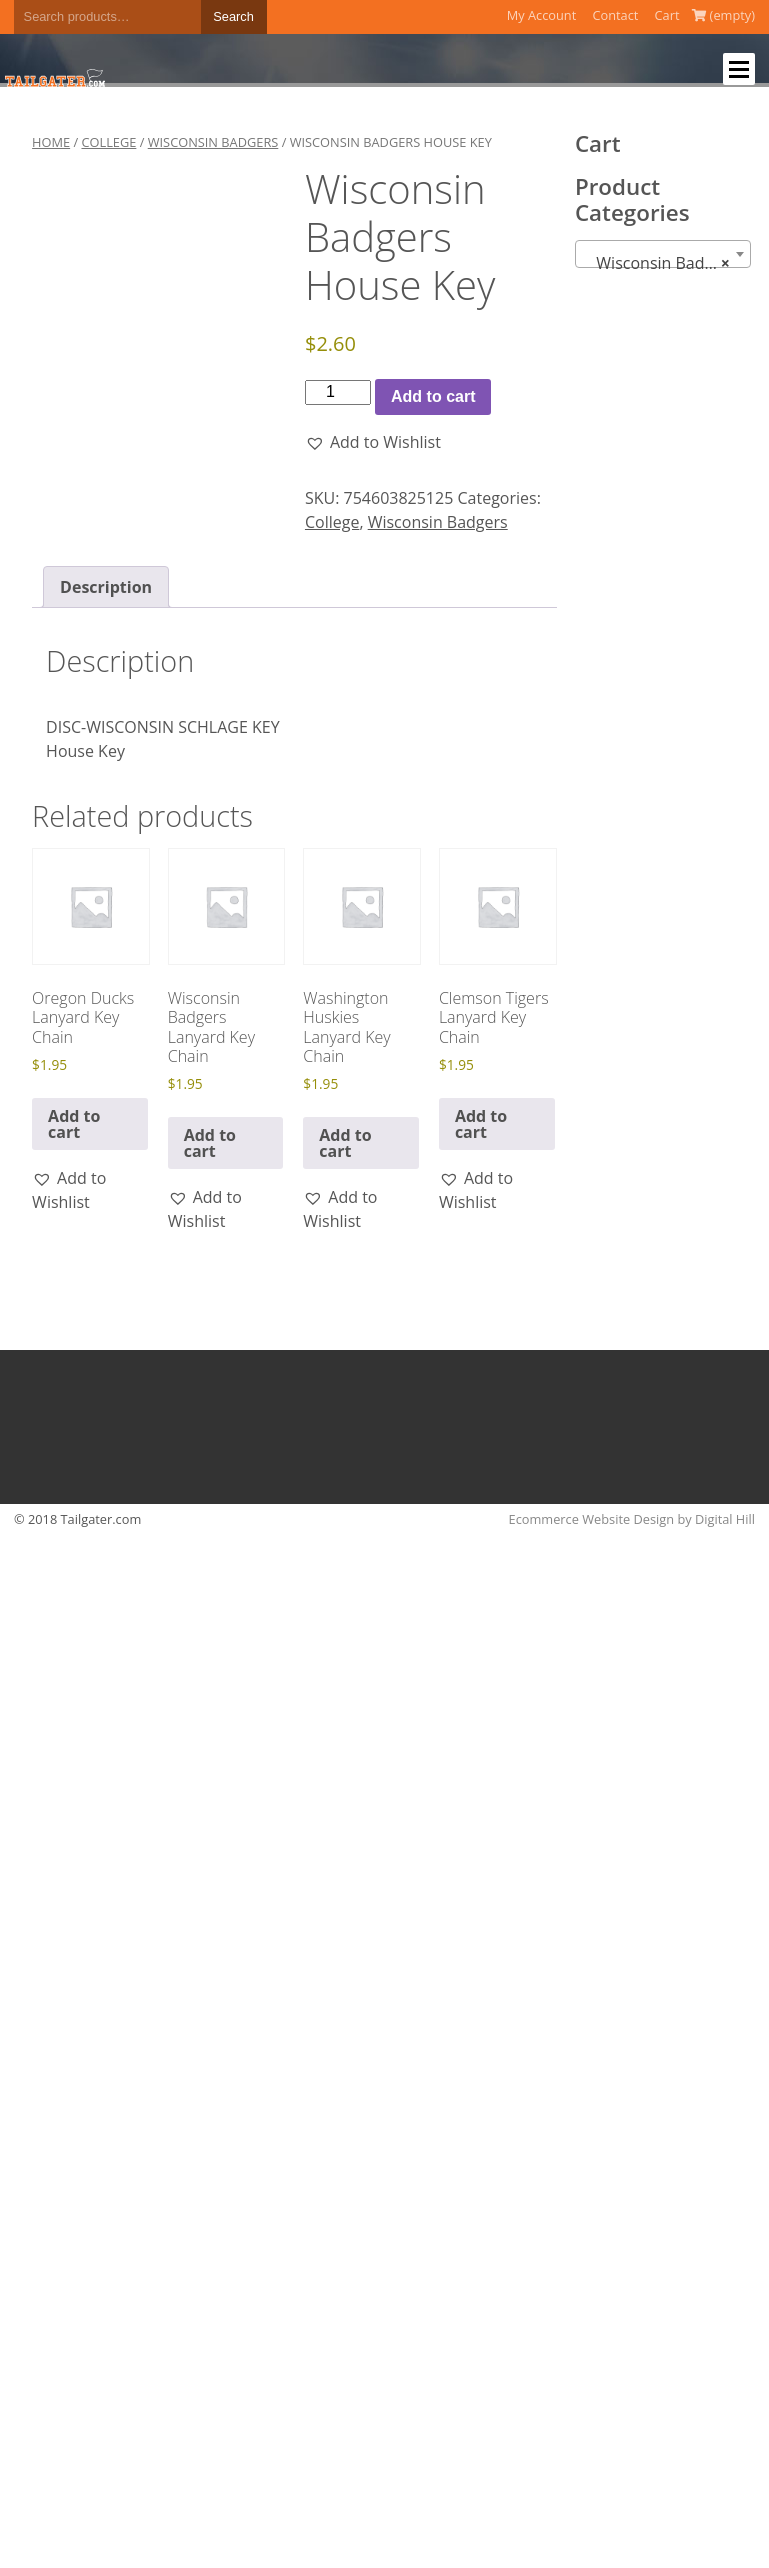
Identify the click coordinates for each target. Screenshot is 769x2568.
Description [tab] (106, 587)
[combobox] (663, 254)
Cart (667, 15)
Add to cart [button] (74, 1124)
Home (51, 142)
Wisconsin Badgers (213, 142)
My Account (542, 15)
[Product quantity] (338, 392)
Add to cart (433, 396)
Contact (615, 15)
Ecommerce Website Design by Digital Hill (632, 1519)
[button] (373, 442)
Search (233, 16)
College (108, 142)
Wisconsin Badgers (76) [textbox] (667, 263)
